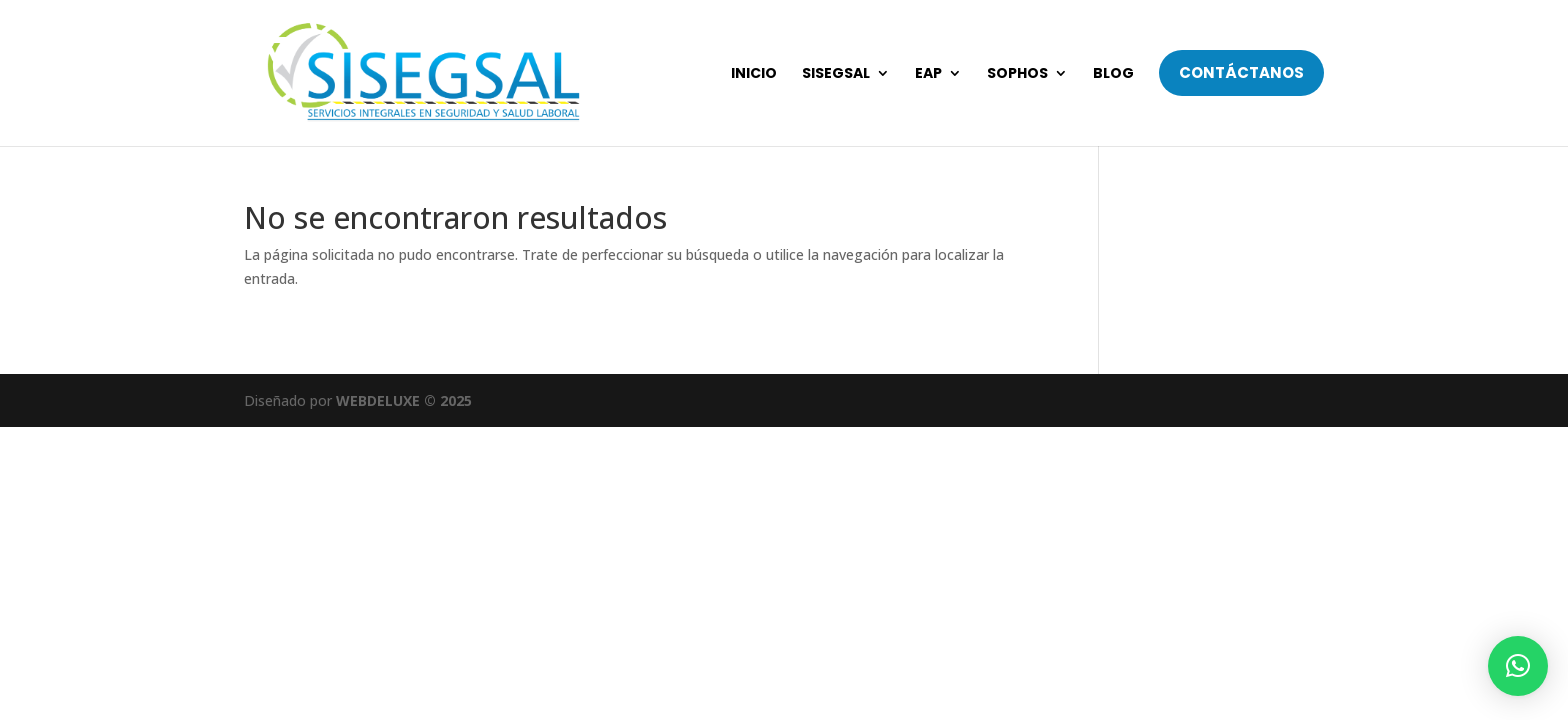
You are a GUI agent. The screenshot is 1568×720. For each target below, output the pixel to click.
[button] (1518, 666)
